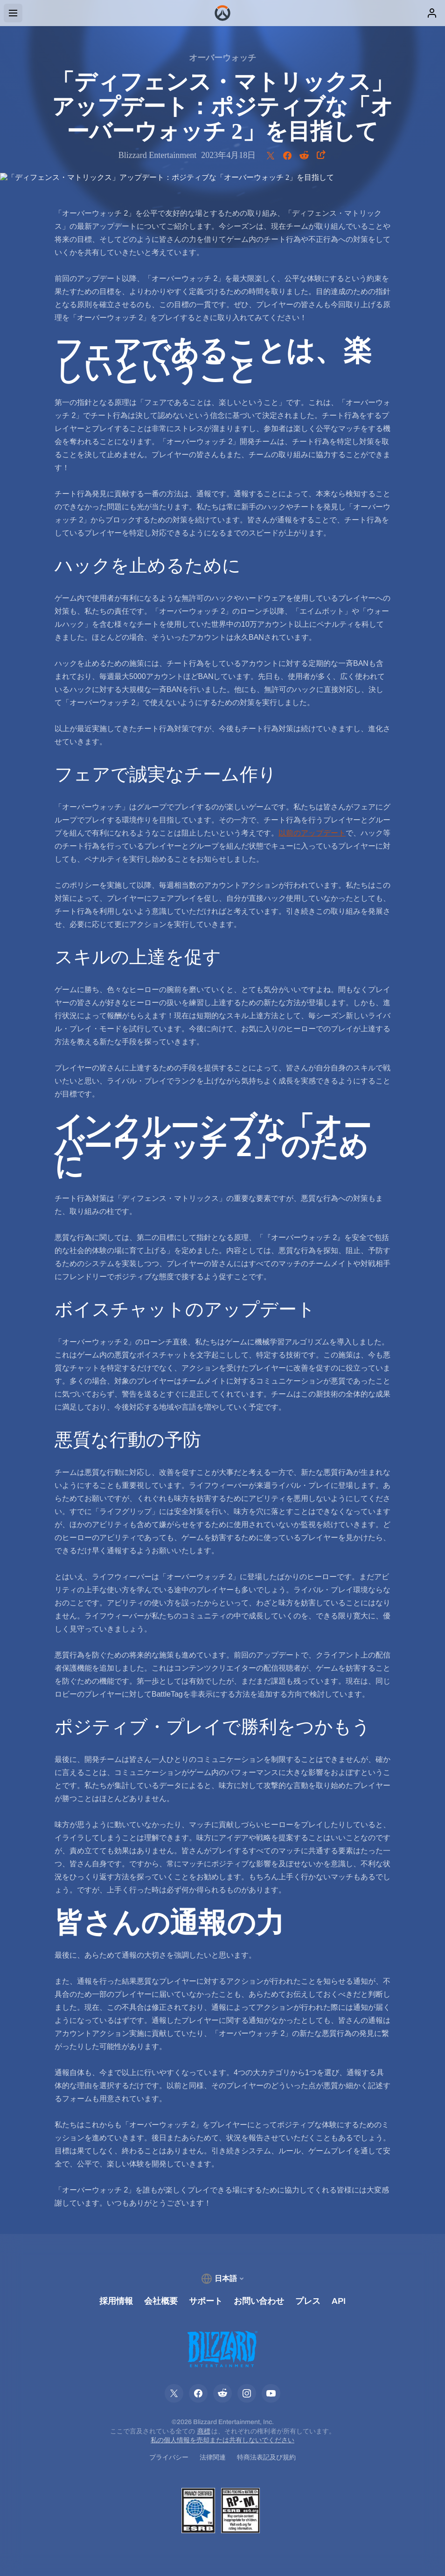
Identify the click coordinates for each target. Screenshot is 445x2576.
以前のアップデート (312, 833)
